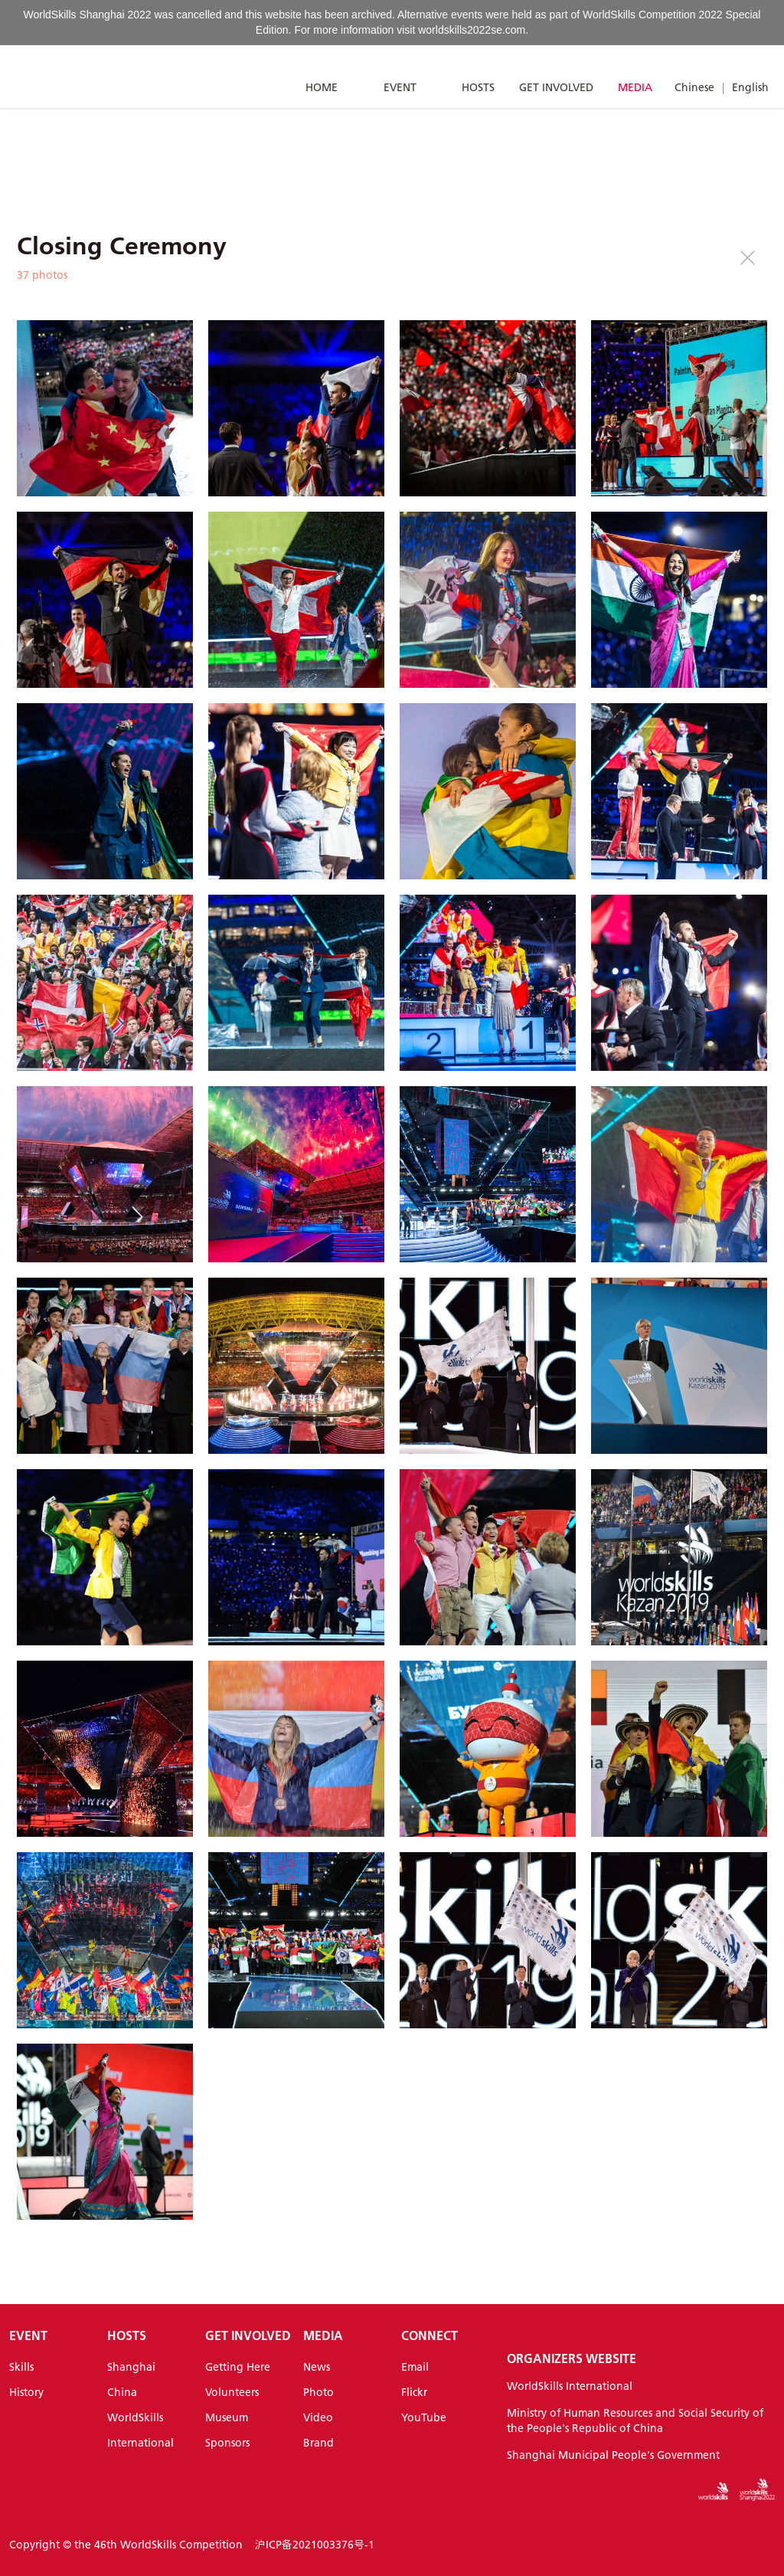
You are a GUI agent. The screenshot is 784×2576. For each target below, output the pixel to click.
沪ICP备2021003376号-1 (314, 2544)
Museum (226, 2417)
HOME (321, 87)
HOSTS (478, 87)
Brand (318, 2443)
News (316, 2367)
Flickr (414, 2392)
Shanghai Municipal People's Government (613, 2455)
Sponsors (227, 2443)
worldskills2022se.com (471, 30)
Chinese (694, 87)
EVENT (400, 87)
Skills (21, 2367)
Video (318, 2417)
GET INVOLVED (556, 87)
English (750, 87)
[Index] (80, 76)
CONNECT (429, 2335)
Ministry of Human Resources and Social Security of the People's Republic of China (635, 2420)
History (26, 2392)
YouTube (423, 2417)
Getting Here (237, 2367)
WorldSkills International (569, 2386)
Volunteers (232, 2392)
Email (415, 2367)
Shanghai (131, 2367)
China (122, 2392)
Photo (318, 2392)
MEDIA (635, 87)
